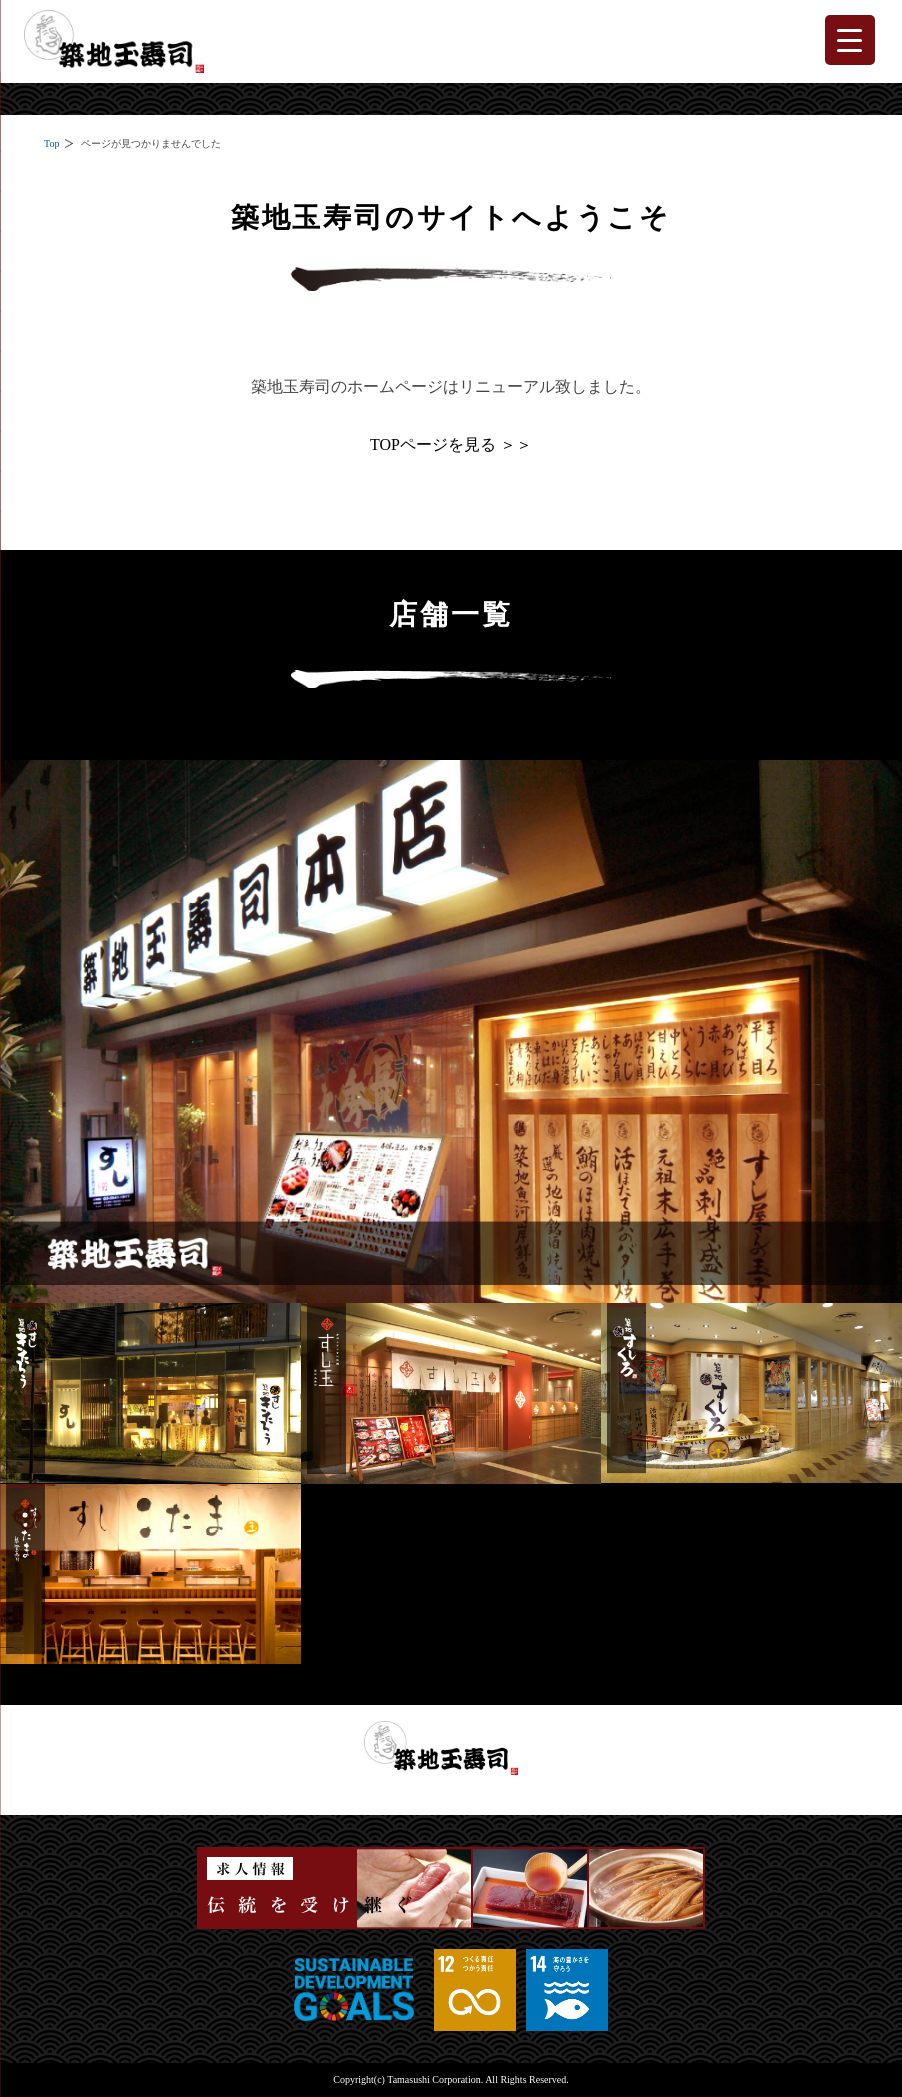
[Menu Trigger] (850, 40)
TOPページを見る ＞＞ (451, 444)
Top (51, 143)
